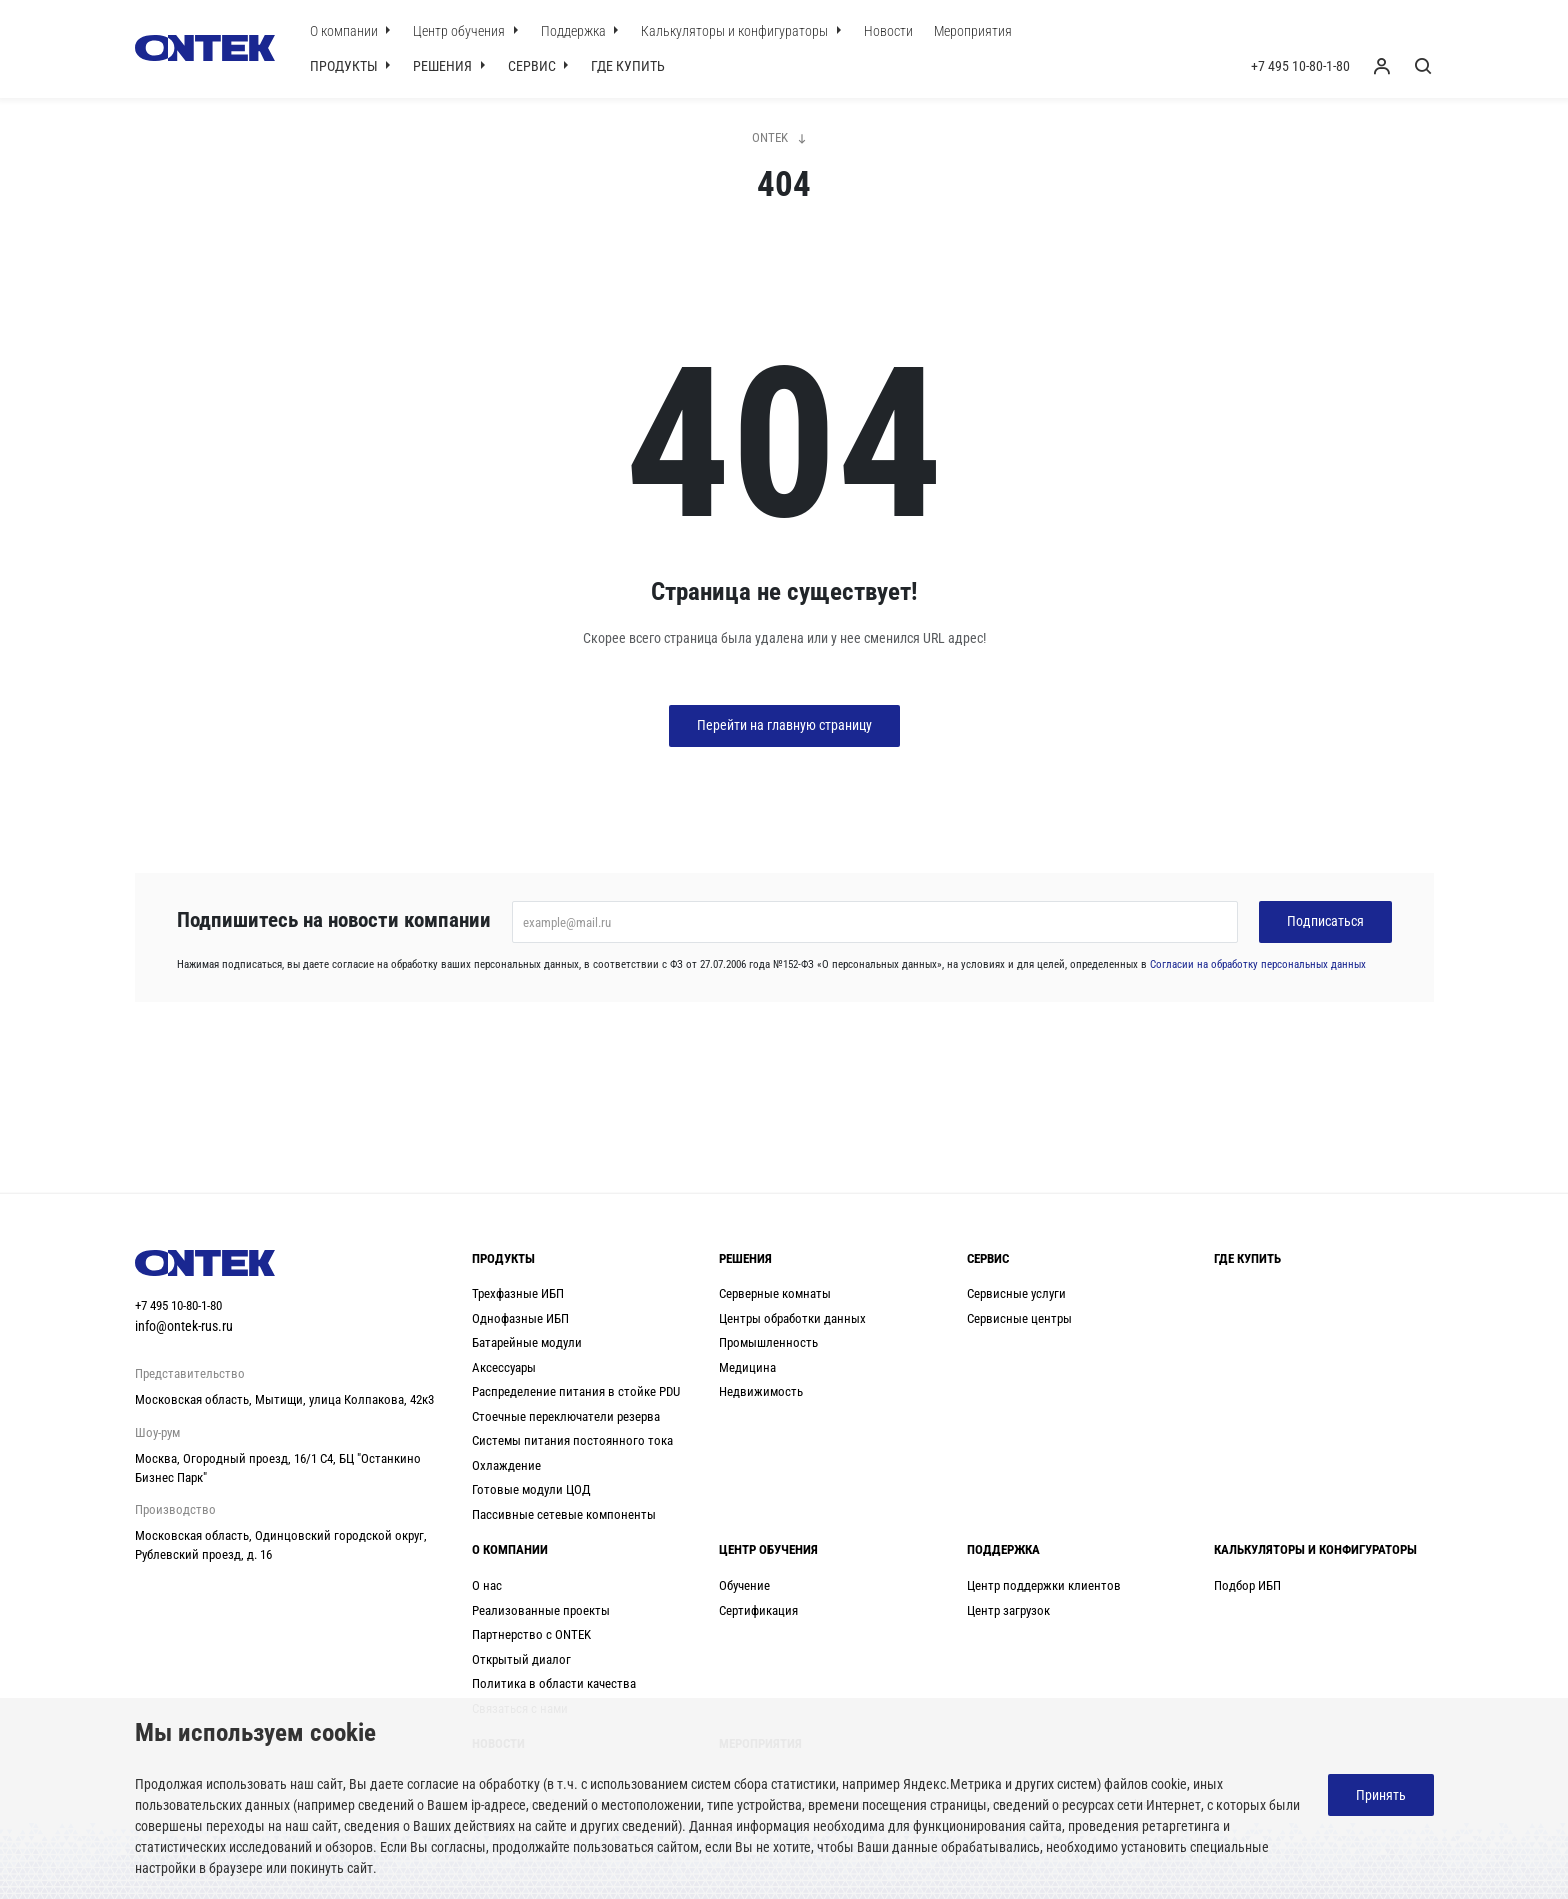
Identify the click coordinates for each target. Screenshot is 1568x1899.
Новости (888, 31)
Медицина (747, 1367)
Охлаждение (506, 1465)
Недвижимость (761, 1391)
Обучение (744, 1585)
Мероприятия (973, 31)
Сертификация (758, 1610)
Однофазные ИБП (520, 1318)
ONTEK (770, 137)
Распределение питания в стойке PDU (576, 1391)
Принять (1381, 1795)
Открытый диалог (521, 1659)
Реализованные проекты (541, 1610)
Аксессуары (504, 1367)
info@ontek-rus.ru (184, 1326)
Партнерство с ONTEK (531, 1634)
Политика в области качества (554, 1683)
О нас (487, 1585)
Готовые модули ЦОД (531, 1489)
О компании (345, 31)
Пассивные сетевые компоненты (564, 1514)
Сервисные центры (1019, 1318)
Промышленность (768, 1342)
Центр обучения (460, 31)
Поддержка (575, 31)
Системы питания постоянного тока (572, 1440)
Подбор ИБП (1247, 1585)
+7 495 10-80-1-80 (1300, 66)
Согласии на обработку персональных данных (1258, 964)
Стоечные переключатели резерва (566, 1416)
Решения (444, 66)
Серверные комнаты (775, 1293)
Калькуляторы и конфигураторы (736, 31)
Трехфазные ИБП (518, 1293)
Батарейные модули (527, 1342)
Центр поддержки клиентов (1044, 1585)
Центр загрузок (1008, 1610)
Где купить (628, 66)
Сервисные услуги (1016, 1293)
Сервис (533, 66)
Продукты (345, 66)
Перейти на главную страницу (784, 725)
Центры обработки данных (792, 1318)
